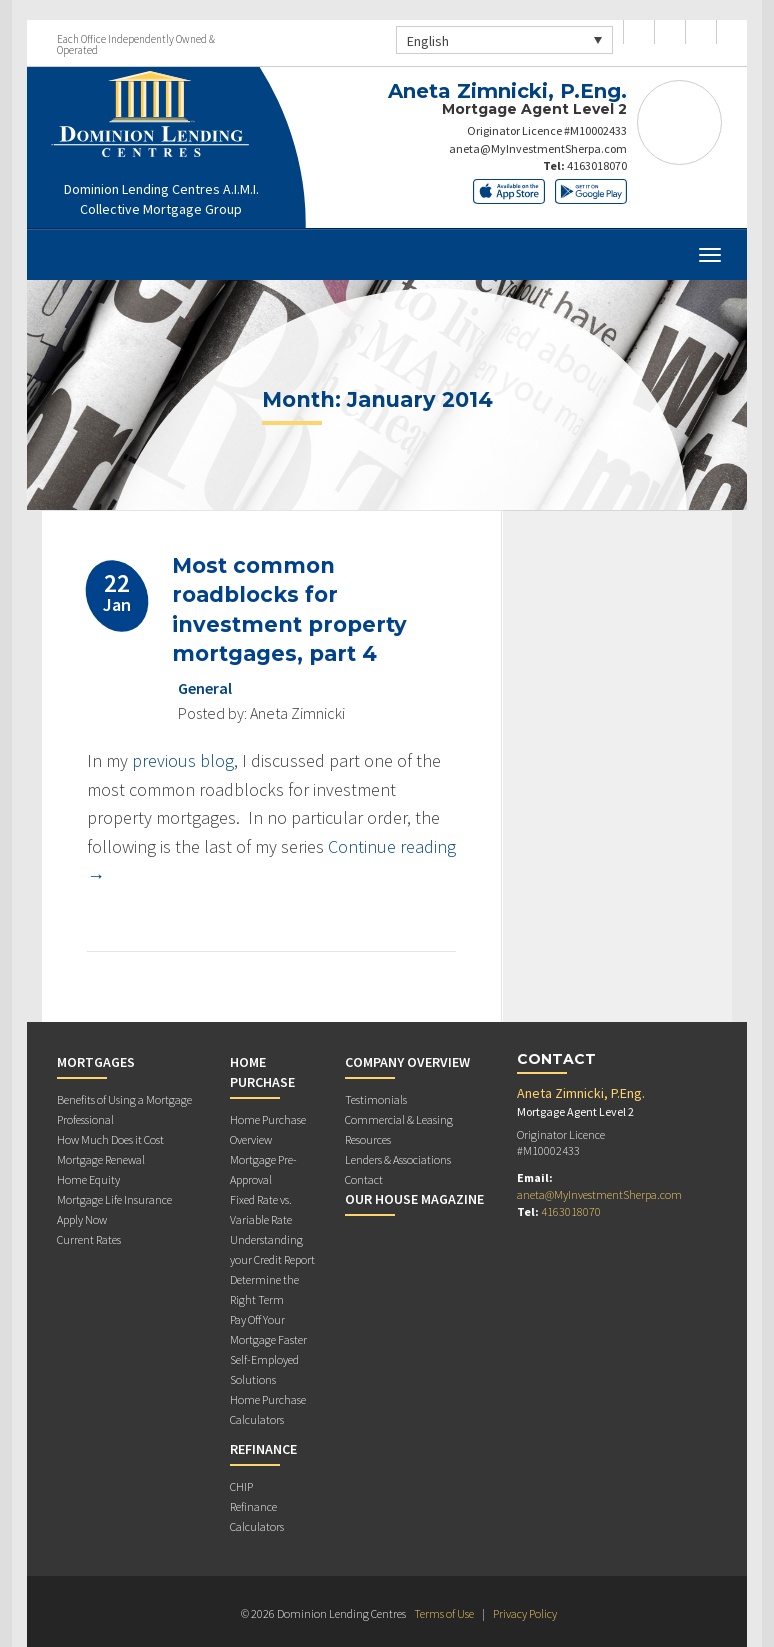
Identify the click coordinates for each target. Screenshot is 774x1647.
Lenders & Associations (398, 1159)
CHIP (241, 1486)
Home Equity (88, 1179)
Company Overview (407, 1062)
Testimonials (376, 1099)
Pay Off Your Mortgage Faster (268, 1329)
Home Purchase (262, 1072)
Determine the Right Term (264, 1289)
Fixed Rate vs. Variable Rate (261, 1209)
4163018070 (597, 165)
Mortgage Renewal (101, 1159)
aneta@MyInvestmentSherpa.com (538, 148)
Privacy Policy (525, 1613)
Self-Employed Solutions (264, 1369)
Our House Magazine (414, 1199)
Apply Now (82, 1219)
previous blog (183, 760)
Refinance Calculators (257, 1516)
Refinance (263, 1449)
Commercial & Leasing (399, 1119)
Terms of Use (444, 1613)
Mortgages (96, 1062)
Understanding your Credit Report (272, 1249)
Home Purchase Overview (268, 1129)
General (205, 688)
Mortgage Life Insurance (114, 1199)
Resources (368, 1139)
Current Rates (89, 1239)
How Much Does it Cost (110, 1139)
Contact (364, 1179)
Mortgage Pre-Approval (263, 1169)
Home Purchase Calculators (268, 1409)
